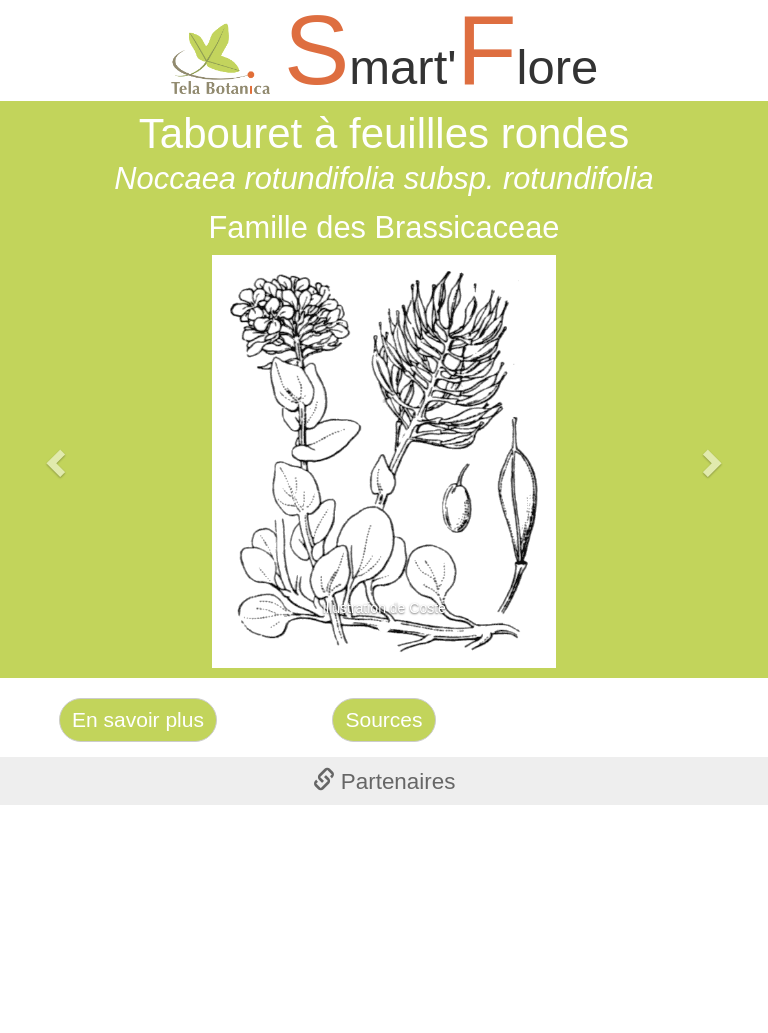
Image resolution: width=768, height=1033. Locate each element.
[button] (57, 461)
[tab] (384, 781)
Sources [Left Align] (383, 719)
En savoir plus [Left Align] (138, 719)
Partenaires (384, 781)
